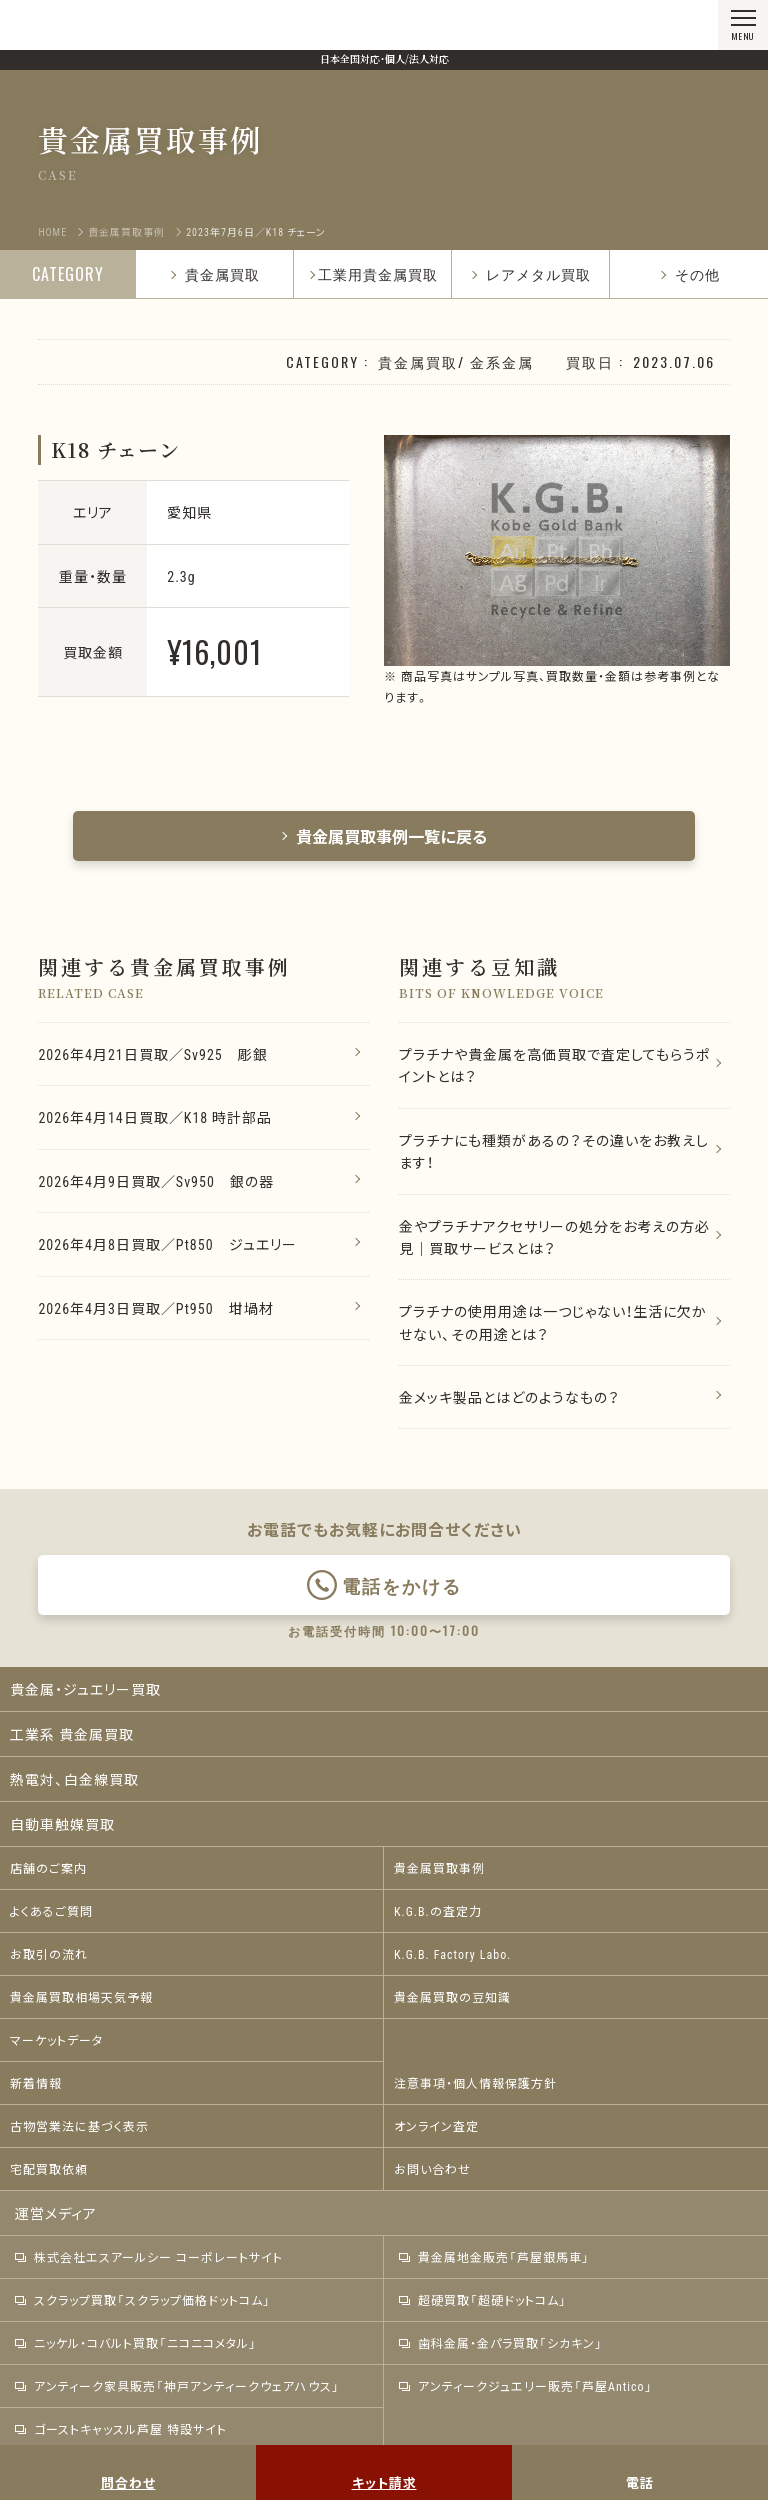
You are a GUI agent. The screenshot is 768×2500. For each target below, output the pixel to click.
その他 (689, 273)
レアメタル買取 (530, 273)
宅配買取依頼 (49, 2169)
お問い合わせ (432, 2169)
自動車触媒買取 (62, 1824)
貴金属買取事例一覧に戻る (384, 836)
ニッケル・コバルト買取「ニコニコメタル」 (136, 2343)
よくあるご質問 (51, 1911)
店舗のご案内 (48, 1868)
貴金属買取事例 (439, 1868)
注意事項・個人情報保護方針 (475, 2083)
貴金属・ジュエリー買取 (85, 1689)
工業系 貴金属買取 (72, 1734)
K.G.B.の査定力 (438, 1911)
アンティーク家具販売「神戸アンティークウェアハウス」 (177, 2386)
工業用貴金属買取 (378, 273)
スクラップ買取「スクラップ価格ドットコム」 (143, 2300)
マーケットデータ (56, 2040)
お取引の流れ (49, 1954)
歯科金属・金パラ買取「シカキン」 (501, 2343)
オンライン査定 (436, 2126)
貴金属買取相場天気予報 (81, 1997)
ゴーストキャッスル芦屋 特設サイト (121, 2429)
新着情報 (36, 2083)
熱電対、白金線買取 (74, 1779)
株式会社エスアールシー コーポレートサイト (149, 2257)
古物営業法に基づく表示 (79, 2126)
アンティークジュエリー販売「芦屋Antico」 (526, 2386)
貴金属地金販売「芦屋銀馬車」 (494, 2257)
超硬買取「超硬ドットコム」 (483, 2300)
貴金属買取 (214, 273)
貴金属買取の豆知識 (452, 1997)
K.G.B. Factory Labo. (452, 1954)
